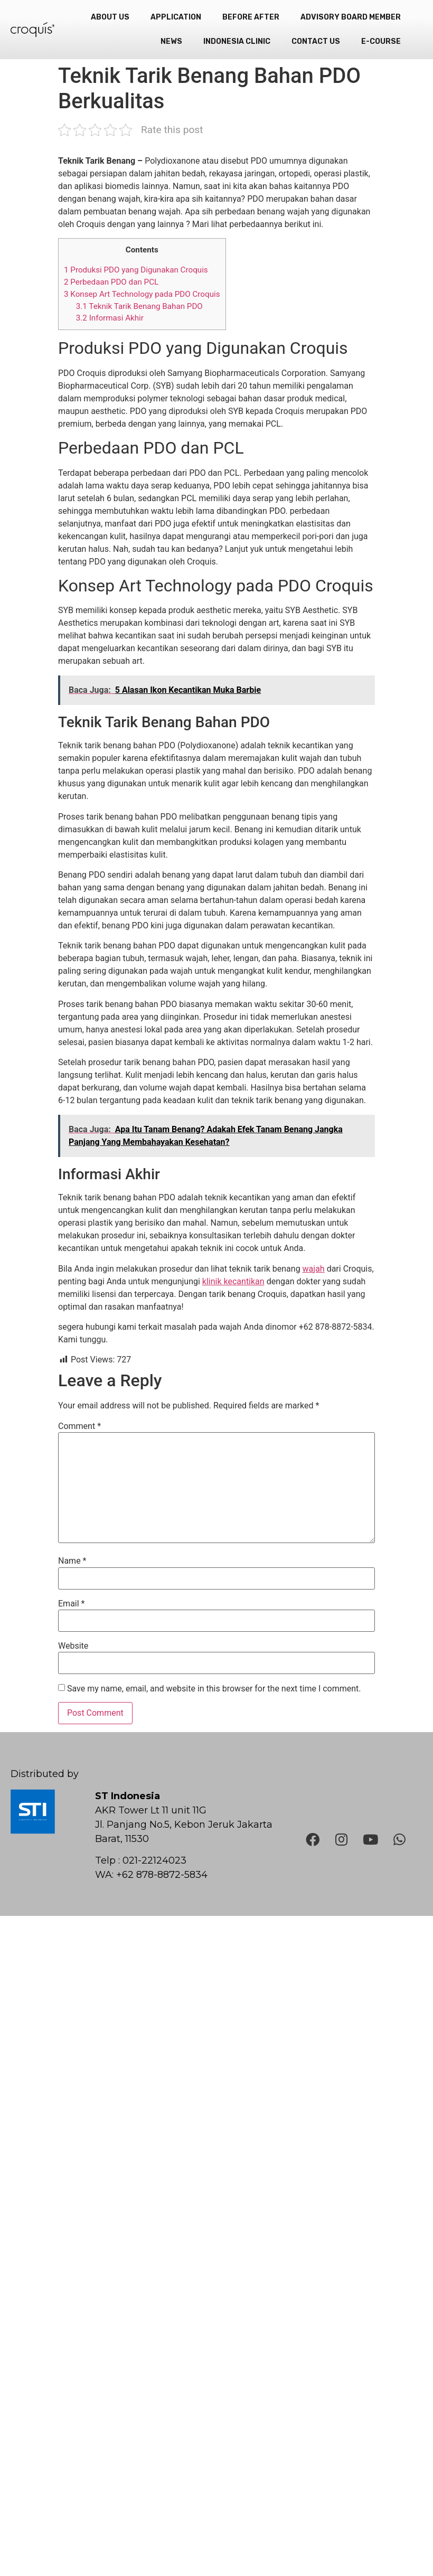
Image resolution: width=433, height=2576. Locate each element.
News (171, 41)
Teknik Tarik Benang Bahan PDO (139, 306)
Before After (250, 17)
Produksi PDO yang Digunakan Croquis (136, 270)
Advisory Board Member (350, 17)
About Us (110, 17)
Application (175, 17)
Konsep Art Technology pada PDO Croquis (142, 294)
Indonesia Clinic (236, 41)
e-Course (381, 41)
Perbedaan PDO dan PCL (111, 282)
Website (73, 1646)
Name (72, 1561)
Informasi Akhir (110, 318)
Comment (79, 1426)
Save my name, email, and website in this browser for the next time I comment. (214, 1689)
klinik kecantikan (233, 1281)
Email (71, 1604)
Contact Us (315, 41)
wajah (314, 1269)
